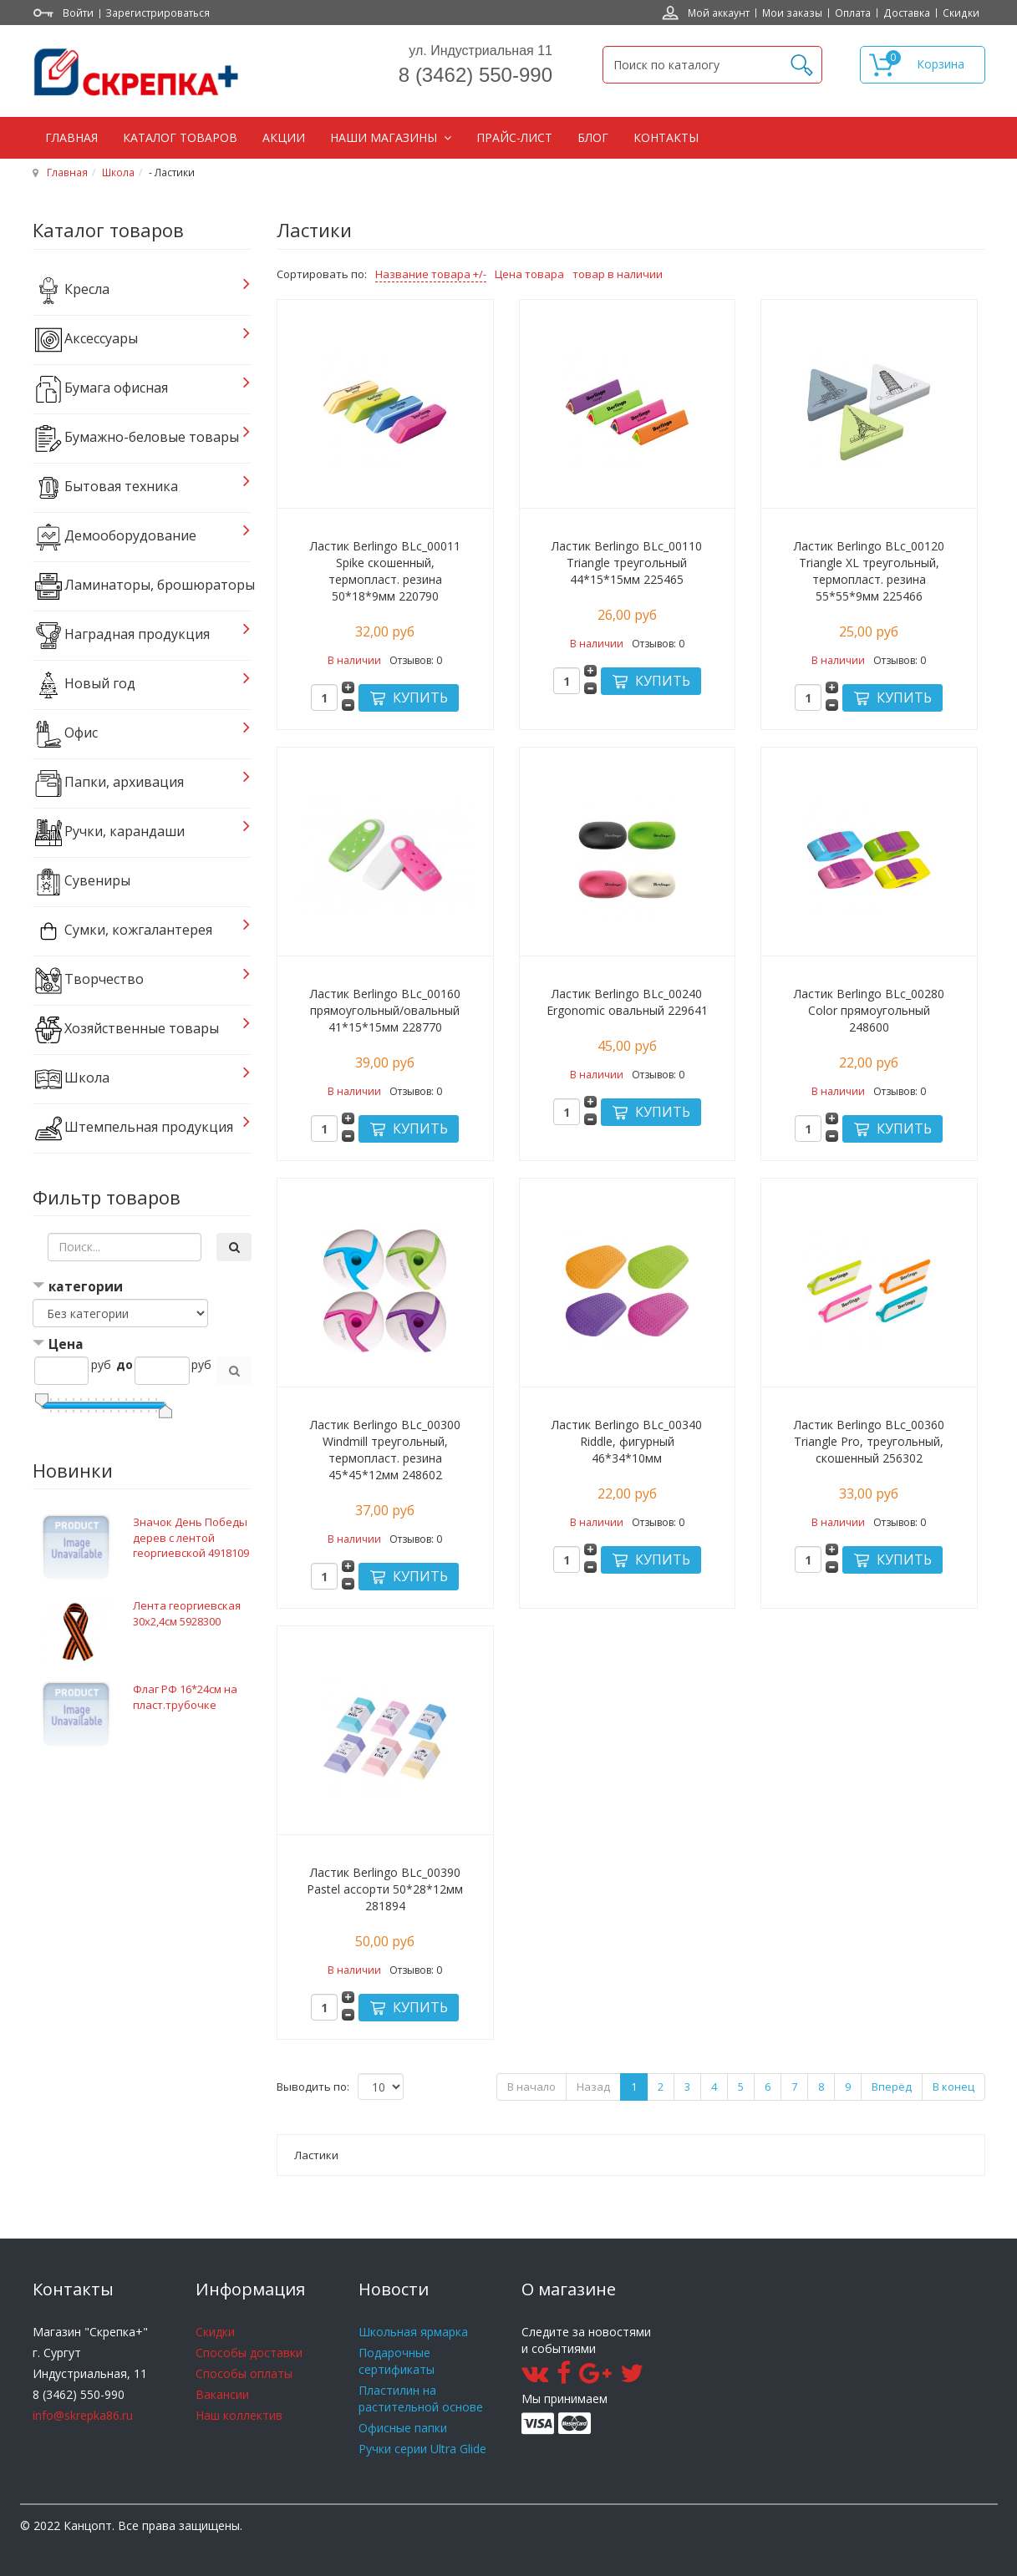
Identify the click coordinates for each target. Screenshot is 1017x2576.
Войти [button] (78, 12)
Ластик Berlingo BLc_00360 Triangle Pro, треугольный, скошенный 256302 (869, 1441)
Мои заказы (792, 12)
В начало (531, 2086)
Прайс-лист (514, 137)
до (124, 1364)
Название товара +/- (430, 273)
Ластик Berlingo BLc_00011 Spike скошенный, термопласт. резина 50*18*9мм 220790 (385, 571)
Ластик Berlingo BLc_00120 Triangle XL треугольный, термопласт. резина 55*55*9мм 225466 (869, 571)
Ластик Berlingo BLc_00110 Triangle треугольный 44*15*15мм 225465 (627, 562)
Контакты (666, 137)
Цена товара (529, 273)
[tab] (142, 1288)
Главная (71, 137)
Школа (118, 172)
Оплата (853, 12)
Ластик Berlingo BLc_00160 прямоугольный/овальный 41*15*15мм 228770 (385, 1010)
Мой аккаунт (719, 12)
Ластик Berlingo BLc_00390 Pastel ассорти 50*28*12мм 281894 (385, 1889)
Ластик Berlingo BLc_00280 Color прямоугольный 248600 (869, 1010)
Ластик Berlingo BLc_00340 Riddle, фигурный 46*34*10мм (627, 1441)
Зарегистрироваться (157, 12)
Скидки (961, 12)
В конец (953, 2086)
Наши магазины (385, 137)
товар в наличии (617, 273)
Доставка (906, 12)
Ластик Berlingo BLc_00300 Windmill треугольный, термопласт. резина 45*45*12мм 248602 (385, 1450)
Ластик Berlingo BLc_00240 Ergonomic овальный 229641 (627, 1002)
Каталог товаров (180, 137)
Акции (283, 137)
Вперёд (892, 2086)
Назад (593, 2086)
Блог (592, 137)
